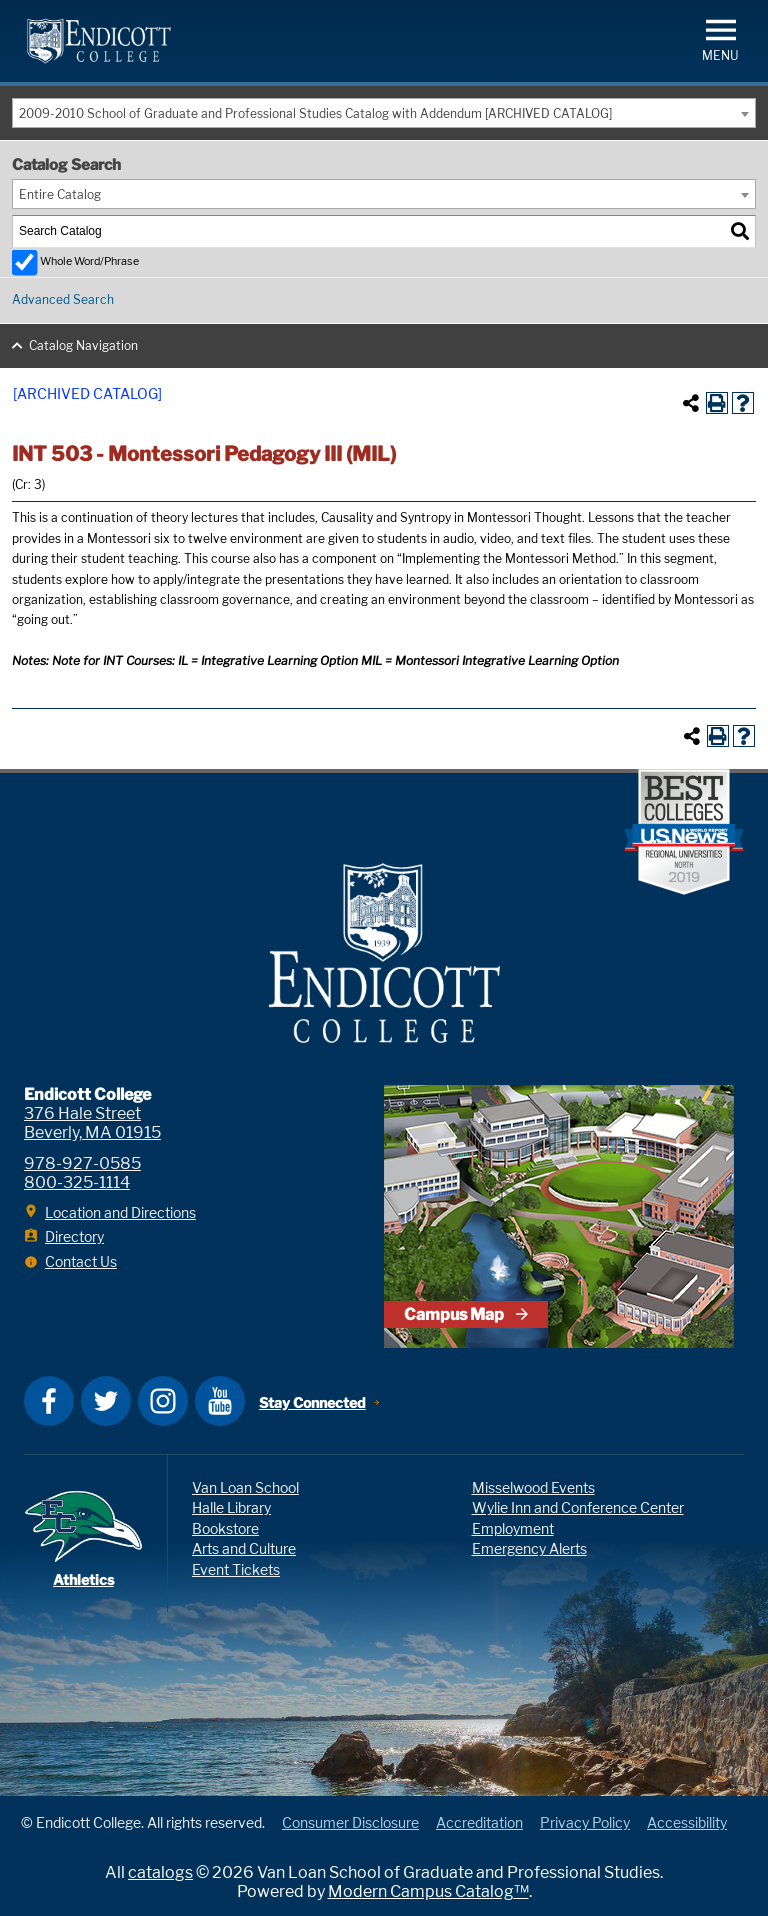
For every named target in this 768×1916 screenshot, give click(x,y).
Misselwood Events (533, 1487)
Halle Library (231, 1507)
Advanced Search (63, 299)
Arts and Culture (244, 1548)
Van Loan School (245, 1487)
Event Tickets (236, 1569)
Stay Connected (312, 1402)
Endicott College (99, 41)
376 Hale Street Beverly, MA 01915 (92, 1123)
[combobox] (384, 113)
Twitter (106, 1401)
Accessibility (687, 1822)
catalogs (160, 1872)
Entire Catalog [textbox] (60, 194)
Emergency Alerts (529, 1548)
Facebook (49, 1401)
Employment (513, 1528)
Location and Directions (120, 1212)
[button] (720, 38)
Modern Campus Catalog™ (428, 1891)
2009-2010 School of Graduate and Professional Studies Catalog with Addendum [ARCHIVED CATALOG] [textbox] (315, 113)
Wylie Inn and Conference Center (578, 1507)
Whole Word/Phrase (89, 261)
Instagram (163, 1401)
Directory (74, 1236)
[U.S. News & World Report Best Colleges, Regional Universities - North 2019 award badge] (684, 834)
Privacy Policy (585, 1822)
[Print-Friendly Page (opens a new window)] (717, 403)
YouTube (220, 1401)
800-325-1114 (77, 1182)
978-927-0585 (82, 1163)
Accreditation (479, 1822)
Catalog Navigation (83, 345)
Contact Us (81, 1261)
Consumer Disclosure (350, 1822)
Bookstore (225, 1528)
